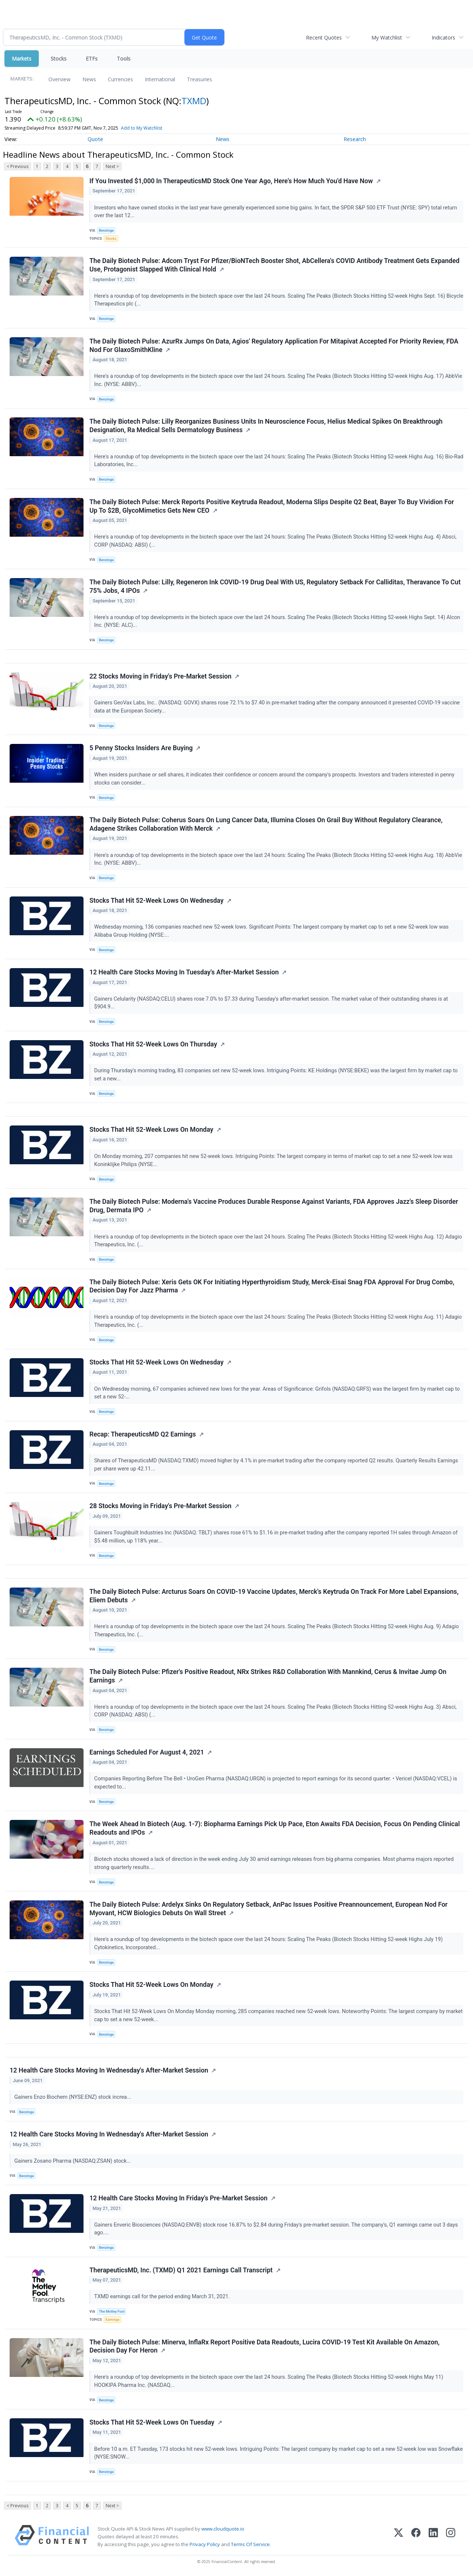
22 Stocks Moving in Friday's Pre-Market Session (160, 676)
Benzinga (106, 230)
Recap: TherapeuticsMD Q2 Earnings (142, 1434)
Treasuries (199, 79)
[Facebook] (415, 2536)
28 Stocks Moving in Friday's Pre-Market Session (160, 1506)
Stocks (59, 58)
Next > (112, 166)
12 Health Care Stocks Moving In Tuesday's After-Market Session (184, 972)
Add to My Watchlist (141, 128)
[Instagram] (450, 2536)
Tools (123, 58)
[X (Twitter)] (398, 2536)
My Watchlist (386, 37)
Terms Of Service (250, 2544)
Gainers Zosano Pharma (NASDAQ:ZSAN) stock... (73, 2161)
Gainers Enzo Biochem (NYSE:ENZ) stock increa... (73, 2097)
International (160, 79)
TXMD (193, 101)
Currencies (120, 79)
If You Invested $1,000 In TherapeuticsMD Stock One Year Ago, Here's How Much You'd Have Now (231, 181)
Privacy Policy (205, 2544)
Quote (95, 139)
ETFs (92, 58)
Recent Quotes (324, 37)
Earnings (113, 2319)
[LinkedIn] (433, 2536)
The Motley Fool (112, 2311)
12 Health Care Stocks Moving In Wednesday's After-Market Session (109, 2070)
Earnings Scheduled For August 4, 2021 (146, 1752)
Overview (59, 79)
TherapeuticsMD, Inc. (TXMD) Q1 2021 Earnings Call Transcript (181, 2270)
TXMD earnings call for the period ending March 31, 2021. (162, 2296)
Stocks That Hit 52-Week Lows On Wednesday (156, 900)
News (89, 79)
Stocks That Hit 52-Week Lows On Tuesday (151, 2422)
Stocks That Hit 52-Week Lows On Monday (151, 1129)
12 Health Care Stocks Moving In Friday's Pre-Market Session (178, 2198)
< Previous (17, 166)
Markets (21, 58)
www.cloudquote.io (222, 2528)
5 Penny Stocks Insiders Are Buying (141, 748)
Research (355, 139)
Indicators (443, 37)
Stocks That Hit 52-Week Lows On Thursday (153, 1044)
